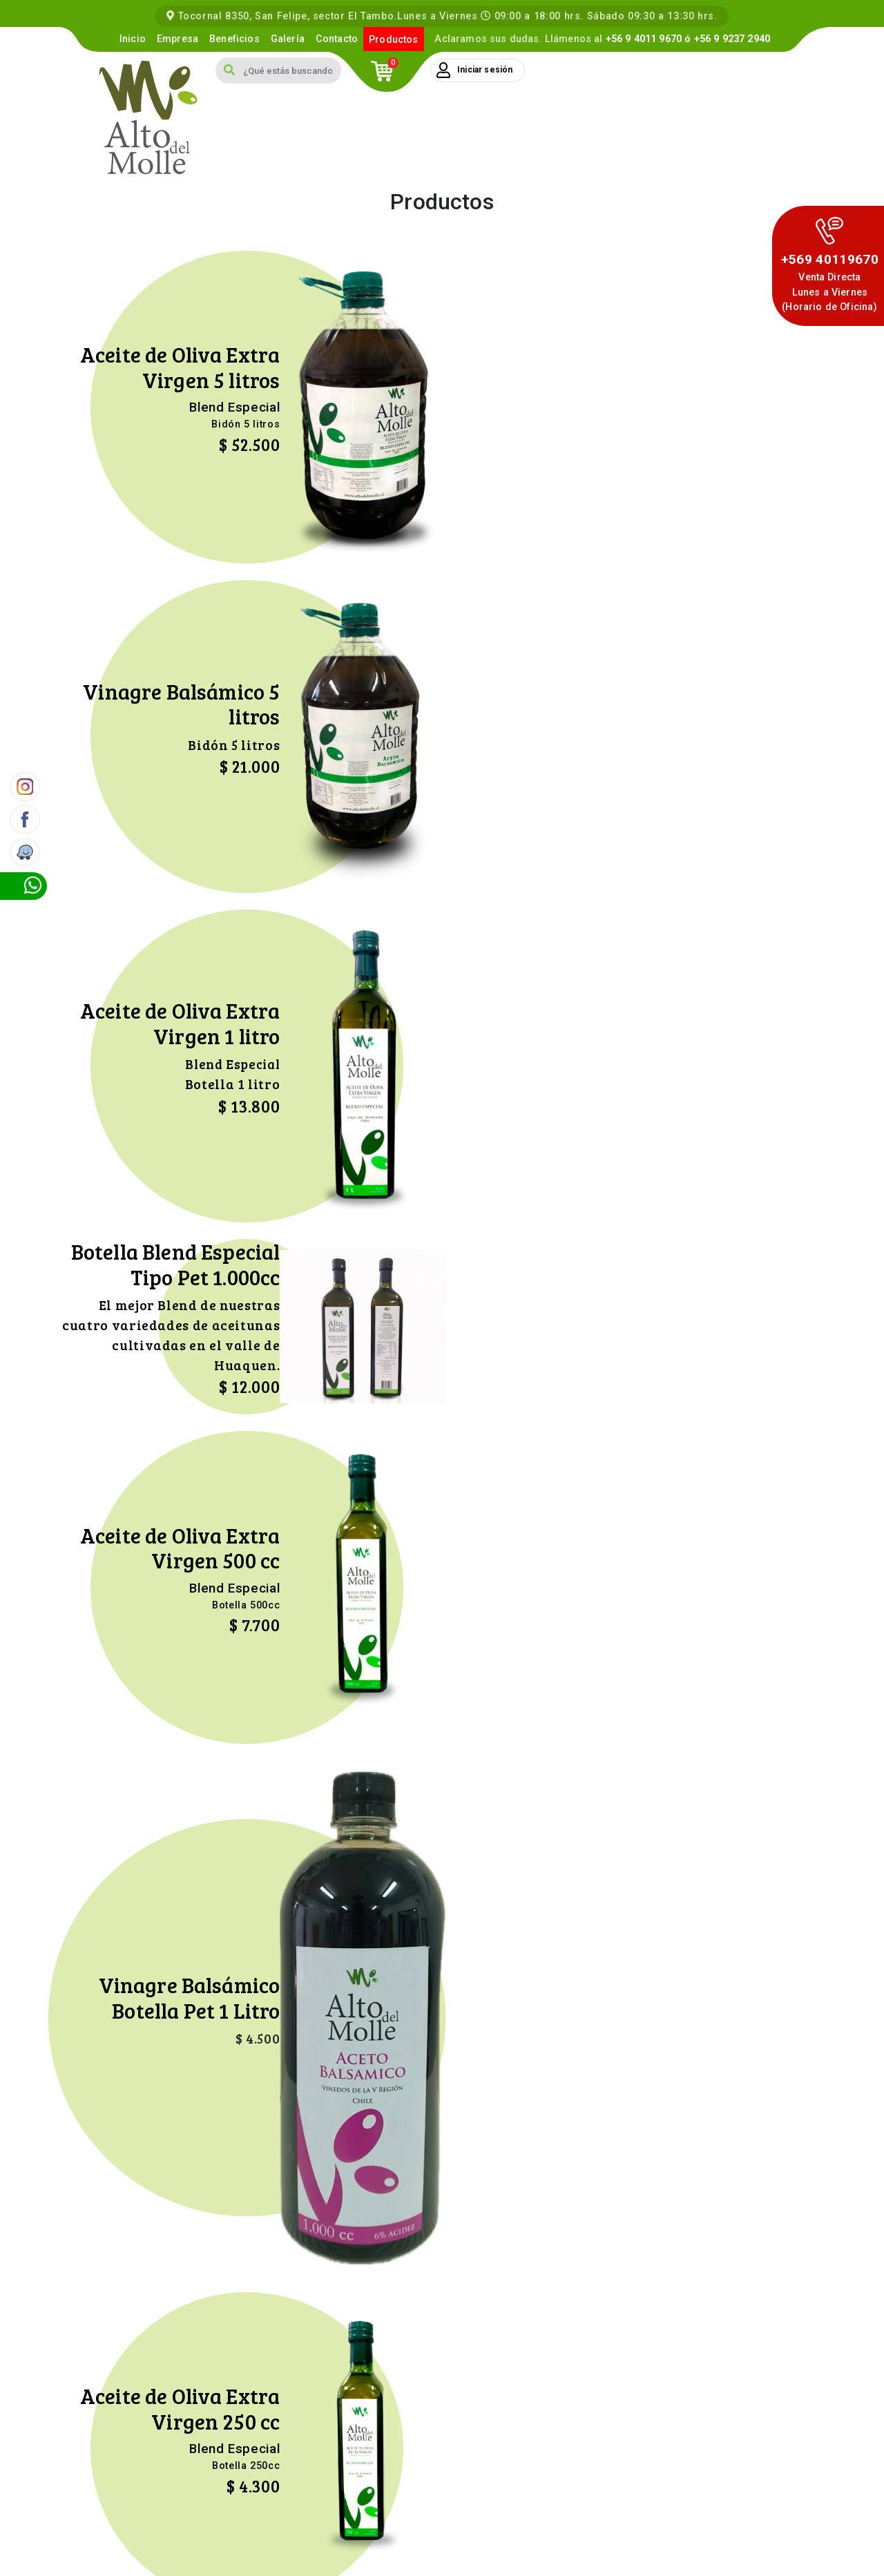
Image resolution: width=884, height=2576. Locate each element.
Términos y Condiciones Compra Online (741, 2546)
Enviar (526, 2284)
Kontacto (442, 2559)
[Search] (292, 70)
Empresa (177, 39)
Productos (393, 40)
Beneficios (234, 39)
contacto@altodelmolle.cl (704, 2492)
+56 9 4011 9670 (644, 39)
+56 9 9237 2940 (732, 39)
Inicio (132, 39)
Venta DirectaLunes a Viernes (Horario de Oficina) (829, 292)
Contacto (337, 39)
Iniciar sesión (474, 70)
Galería (288, 39)
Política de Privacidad (603, 2546)
